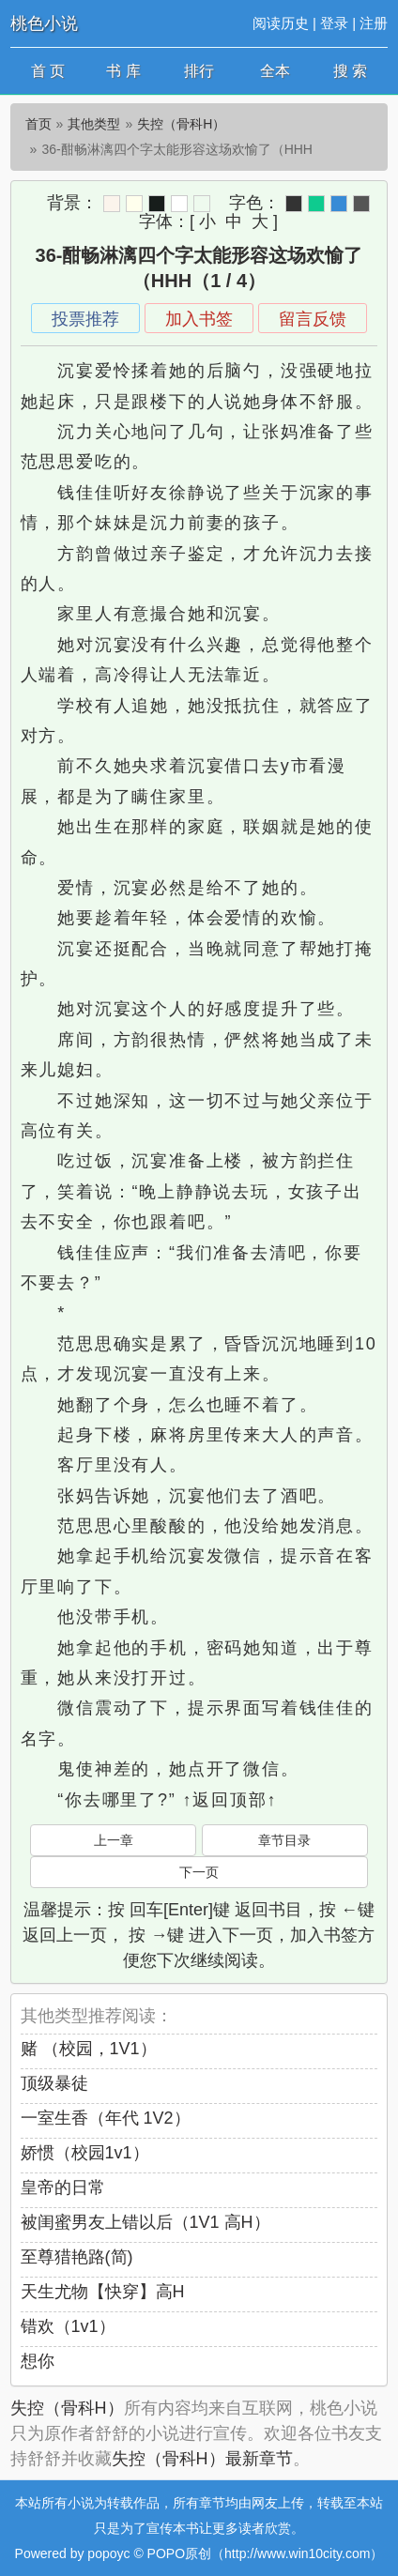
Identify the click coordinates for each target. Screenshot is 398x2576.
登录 (334, 23)
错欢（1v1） (68, 2326)
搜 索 (350, 71)
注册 (374, 23)
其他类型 (94, 123)
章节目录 (284, 1840)
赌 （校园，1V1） (89, 2048)
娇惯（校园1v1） (85, 2152)
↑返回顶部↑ (229, 1800)
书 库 (123, 71)
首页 (38, 123)
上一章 (113, 1840)
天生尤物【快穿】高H (103, 2291)
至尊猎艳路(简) (77, 2257)
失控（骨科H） (181, 123)
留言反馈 (312, 319)
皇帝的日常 (63, 2187)
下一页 (199, 1872)
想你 (37, 2361)
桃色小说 (44, 23)
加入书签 (199, 319)
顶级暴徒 (54, 2083)
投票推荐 (85, 319)
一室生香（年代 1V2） (106, 2118)
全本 (275, 71)
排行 (199, 71)
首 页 (48, 71)
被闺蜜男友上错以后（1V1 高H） (145, 2222)
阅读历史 (281, 23)
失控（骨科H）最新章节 (202, 2458)
